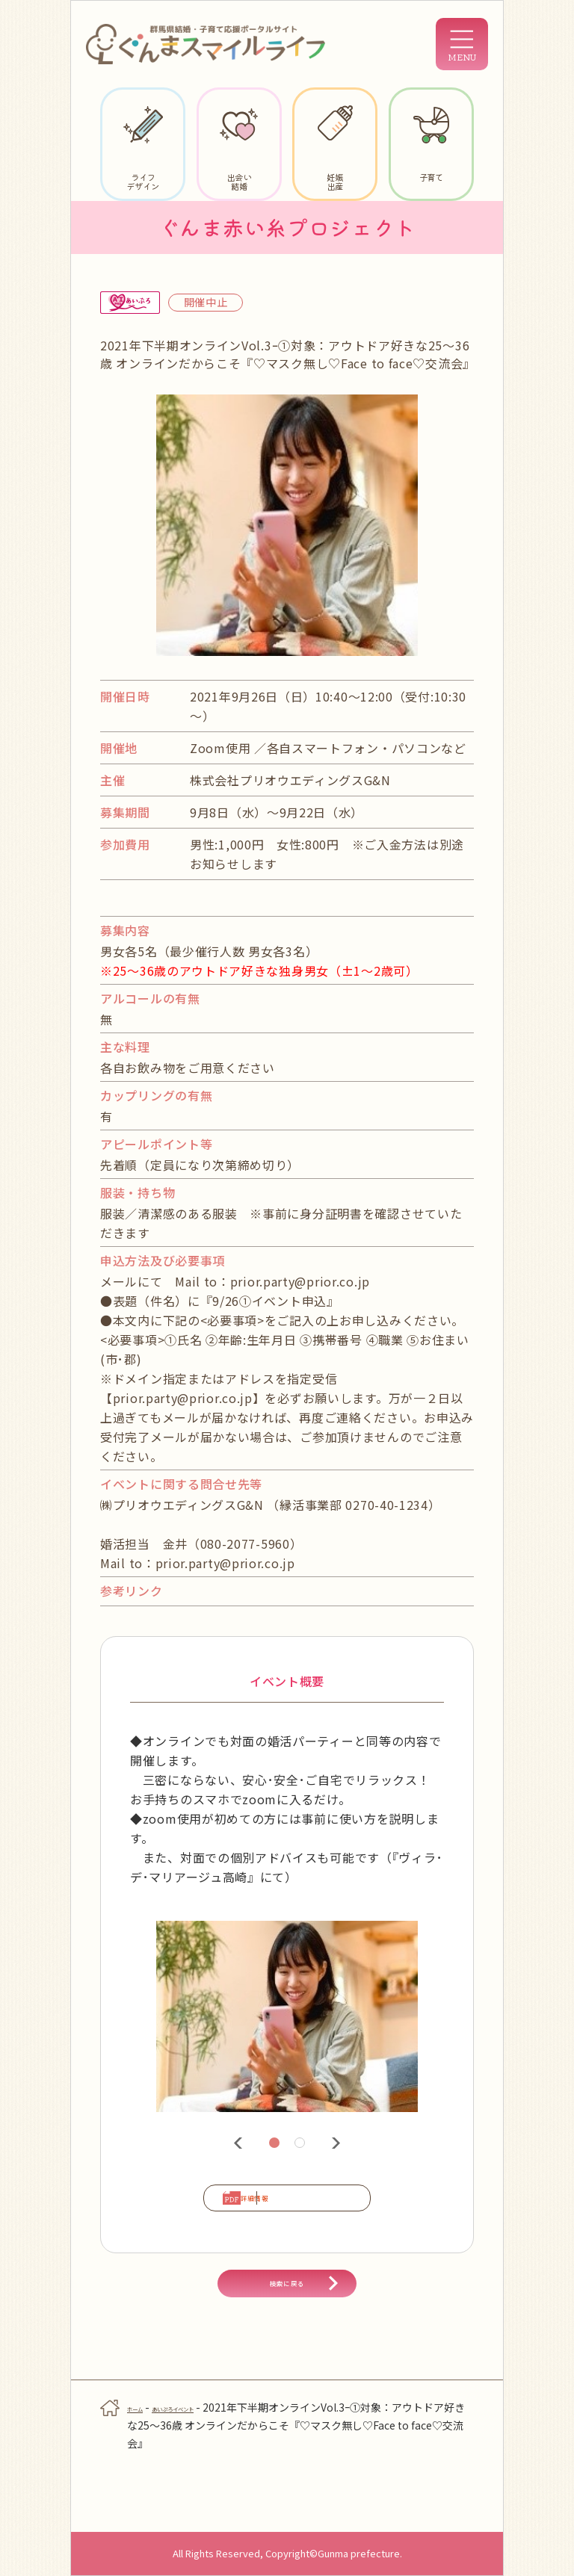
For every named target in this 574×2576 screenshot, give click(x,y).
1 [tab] (276, 2144)
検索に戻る (287, 2332)
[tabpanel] (287, 2016)
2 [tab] (301, 2144)
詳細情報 (224, 2209)
